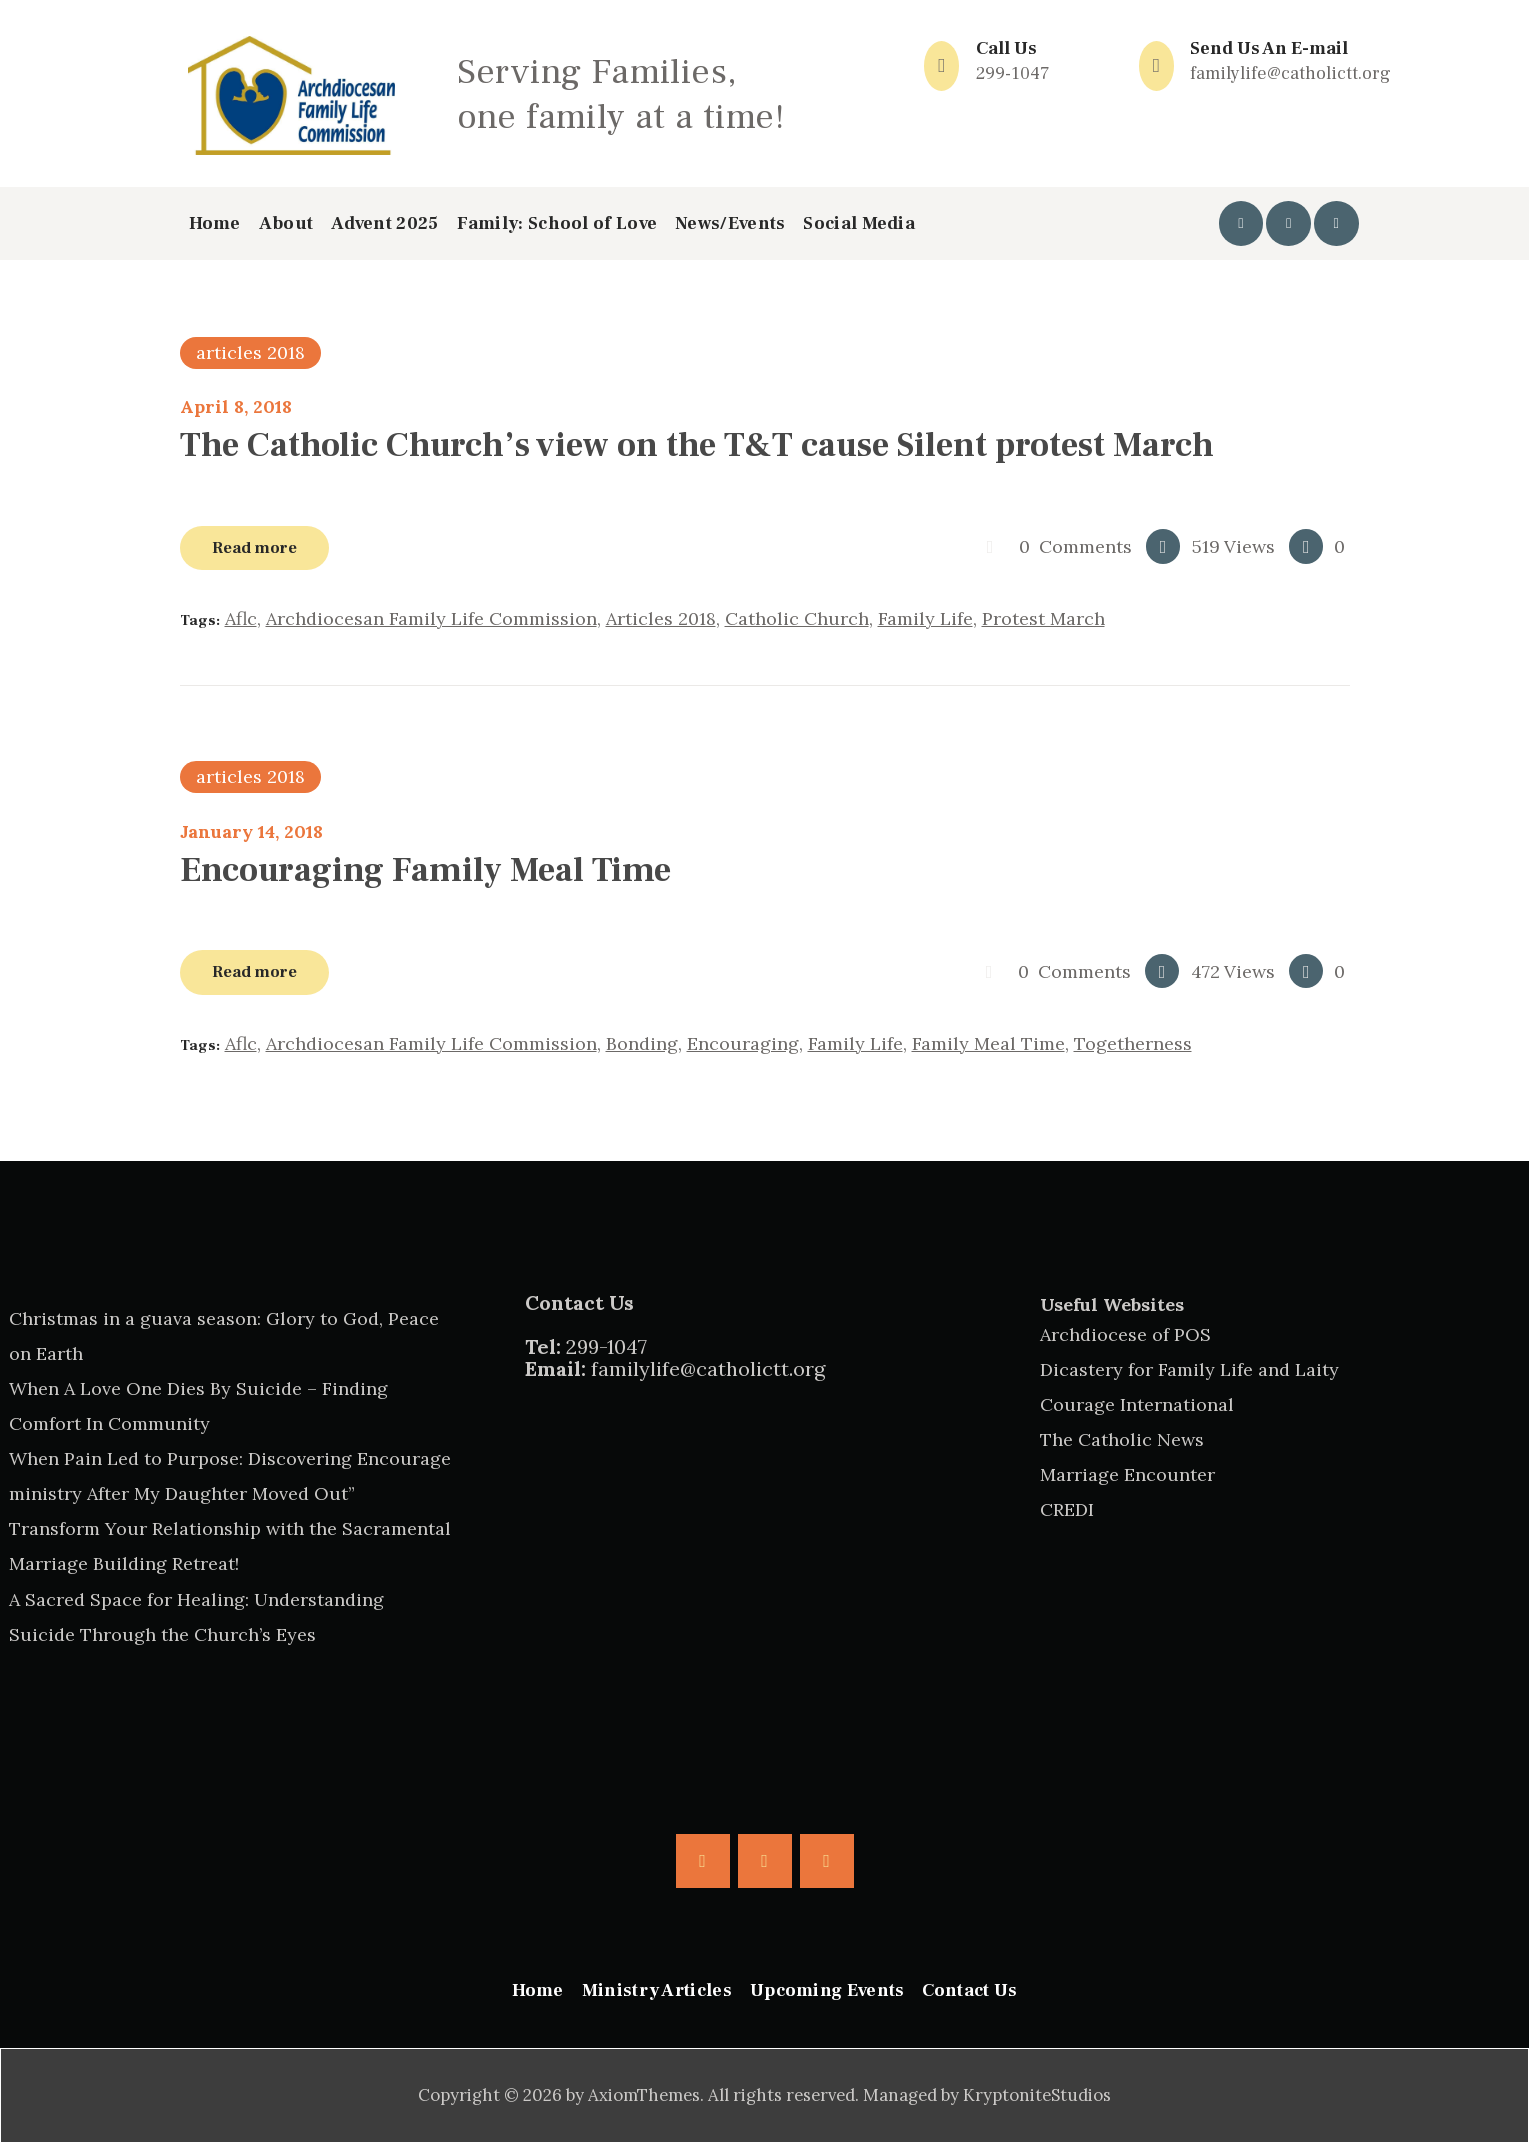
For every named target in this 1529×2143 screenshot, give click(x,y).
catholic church (797, 618)
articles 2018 (250, 352)
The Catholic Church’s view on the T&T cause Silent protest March (697, 445)
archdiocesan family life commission (431, 618)
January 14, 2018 (251, 831)
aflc (241, 618)
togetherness (1133, 1043)
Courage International (1137, 1404)
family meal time (988, 1043)
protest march (1043, 618)
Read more (254, 547)
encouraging (743, 1043)
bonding (642, 1043)
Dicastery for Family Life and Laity (1189, 1369)
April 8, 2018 (236, 406)
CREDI (1067, 1509)
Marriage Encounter (1127, 1474)
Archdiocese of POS (1125, 1334)
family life (925, 618)
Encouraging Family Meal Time (425, 870)
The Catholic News (1122, 1439)
